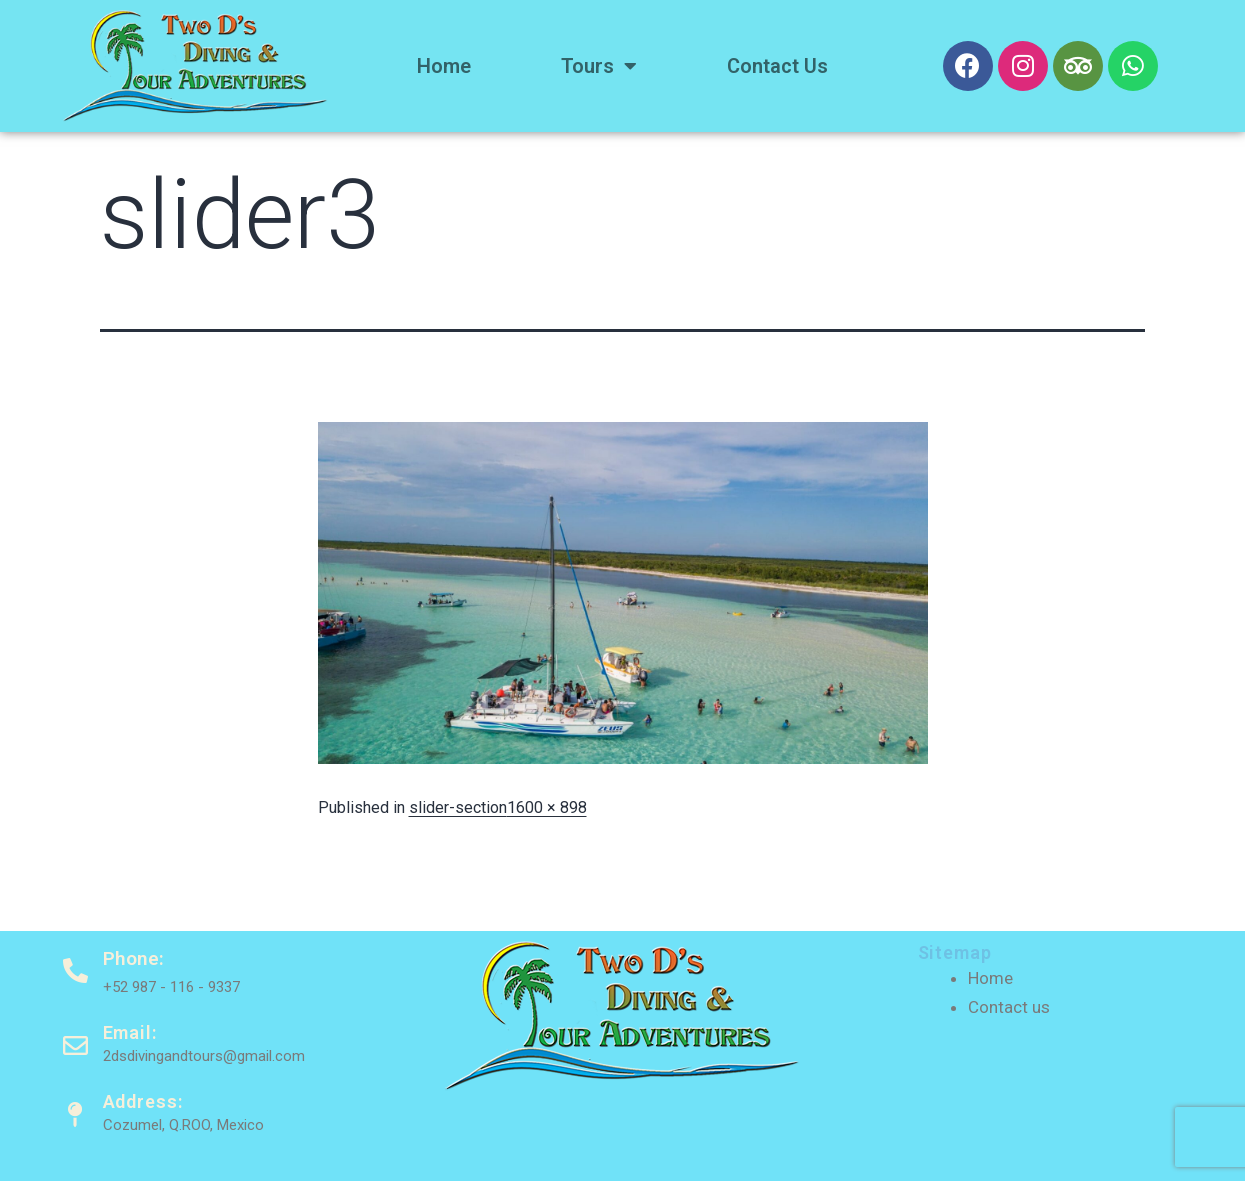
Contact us (777, 66)
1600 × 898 (547, 807)
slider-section (458, 807)
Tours (599, 66)
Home (444, 66)
